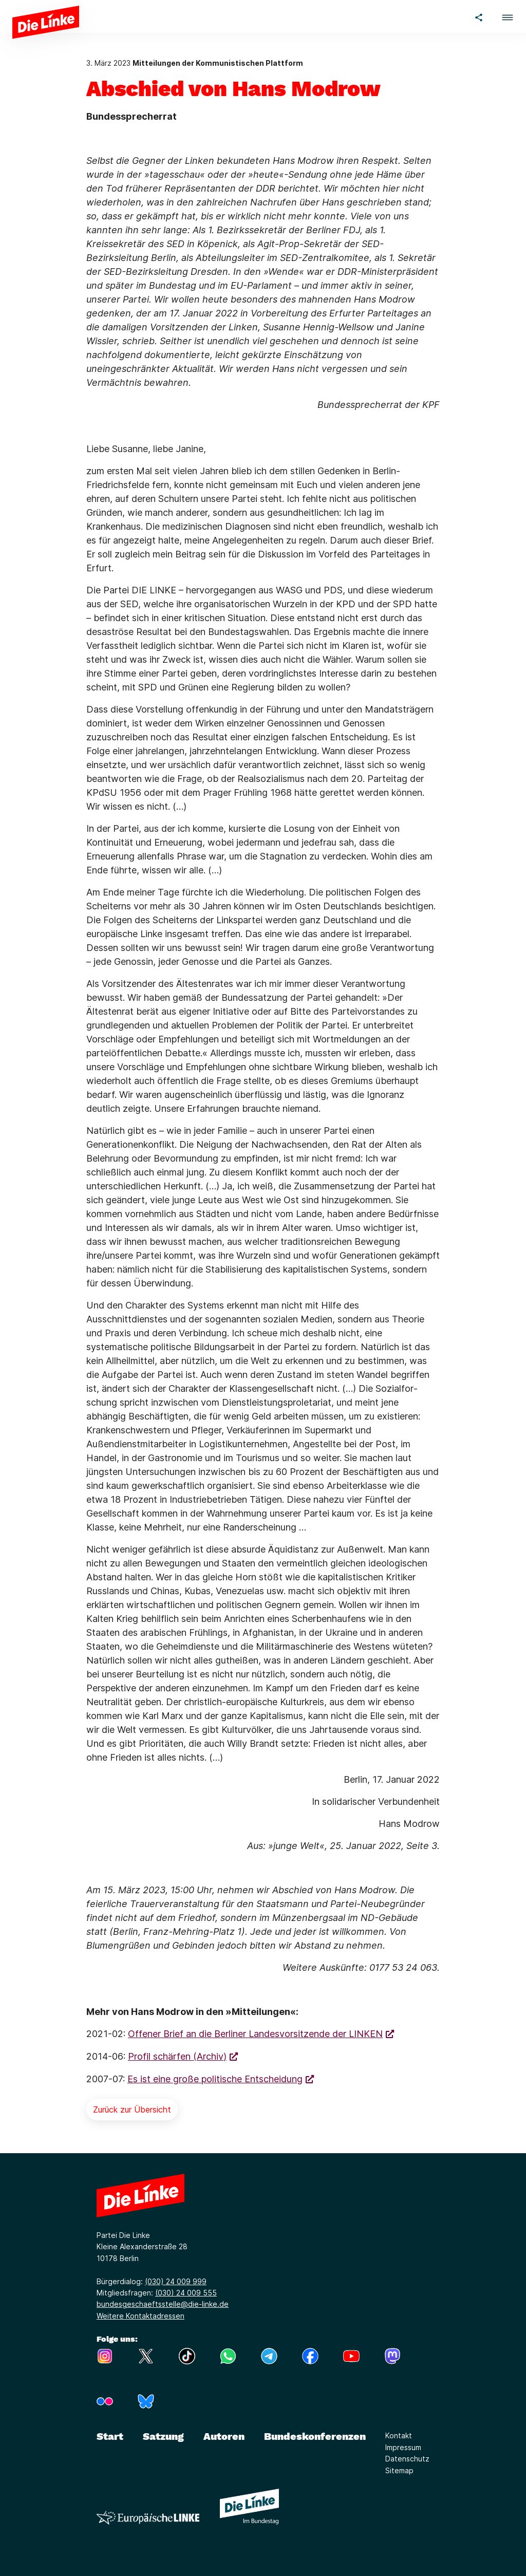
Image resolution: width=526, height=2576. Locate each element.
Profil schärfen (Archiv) (177, 2056)
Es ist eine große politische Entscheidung (215, 2079)
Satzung (163, 2436)
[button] (507, 16)
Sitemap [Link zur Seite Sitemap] (399, 2470)
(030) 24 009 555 (186, 2292)
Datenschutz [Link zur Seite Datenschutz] (407, 2458)
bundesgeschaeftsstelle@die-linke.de (163, 2304)
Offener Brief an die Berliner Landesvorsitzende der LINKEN (255, 2033)
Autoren (224, 2436)
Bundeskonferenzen (315, 2436)
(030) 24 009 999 (175, 2281)
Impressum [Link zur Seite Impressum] (403, 2447)
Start (110, 2436)
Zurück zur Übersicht (132, 2109)
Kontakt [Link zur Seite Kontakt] (398, 2435)
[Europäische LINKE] (148, 2518)
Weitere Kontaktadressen (140, 2315)
